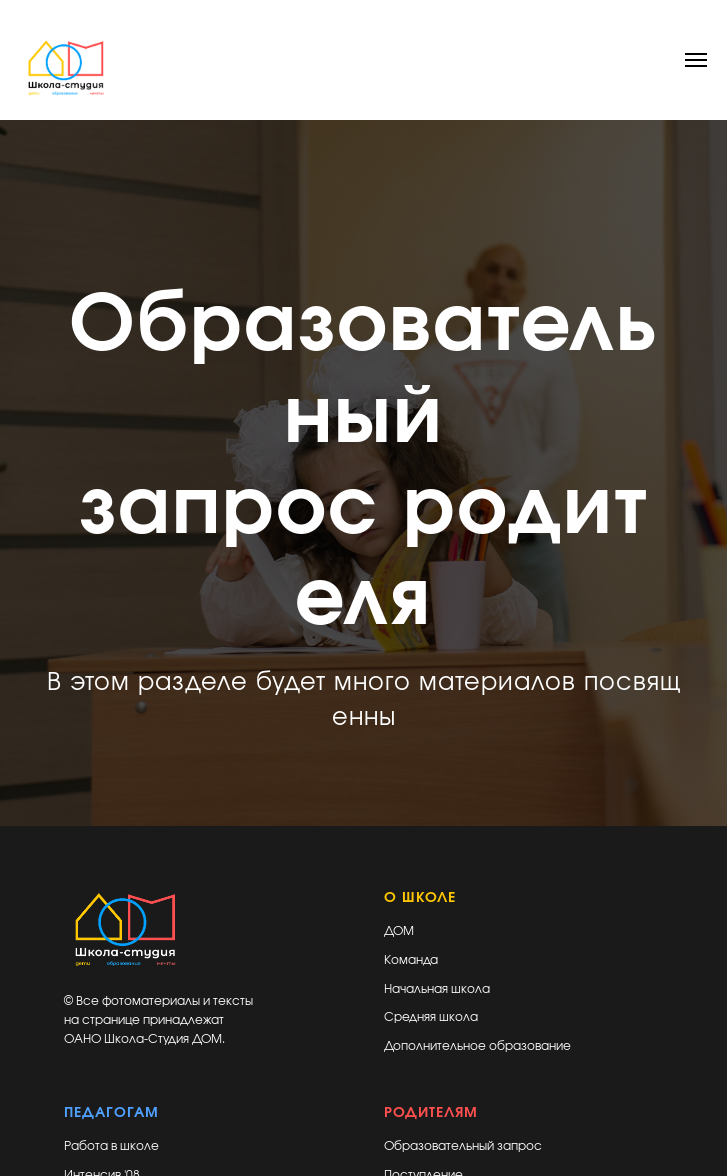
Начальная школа (437, 989)
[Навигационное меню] (696, 60)
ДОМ (399, 931)
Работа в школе (111, 1146)
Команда (411, 960)
